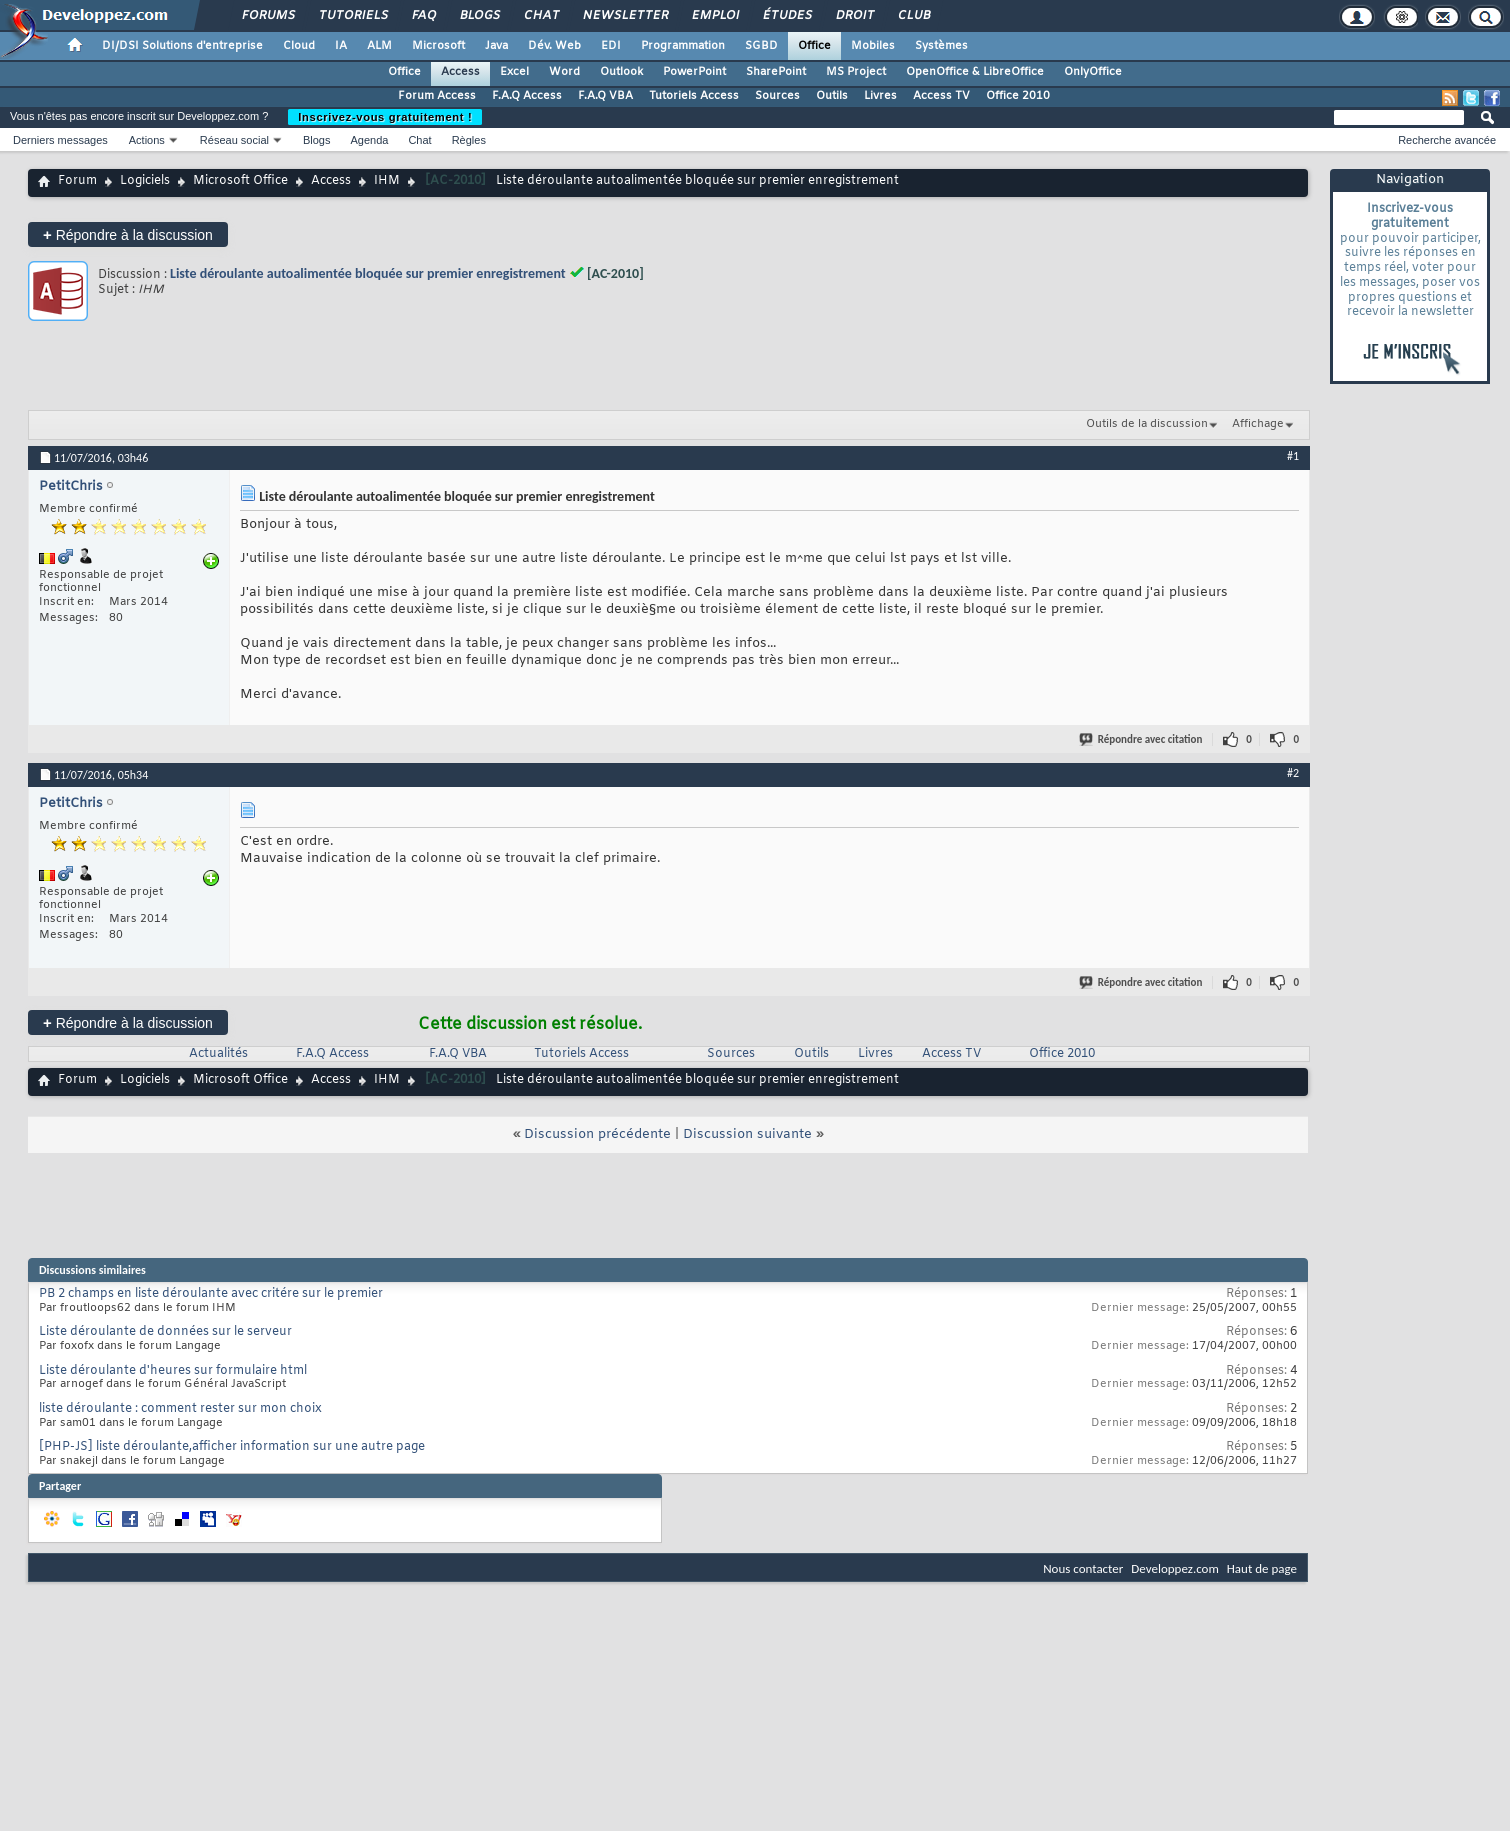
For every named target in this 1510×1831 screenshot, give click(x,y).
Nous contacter (1083, 1568)
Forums (267, 16)
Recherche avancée (1447, 140)
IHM (387, 181)
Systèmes (941, 46)
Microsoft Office (240, 181)
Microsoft (438, 46)
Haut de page (1262, 1568)
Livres (880, 96)
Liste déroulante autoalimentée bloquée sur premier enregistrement (368, 273)
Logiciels (145, 181)
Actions (147, 140)
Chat (540, 16)
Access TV (941, 96)
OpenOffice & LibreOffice (975, 72)
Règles (469, 140)
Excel (514, 72)
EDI (611, 46)
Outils (832, 96)
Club (913, 16)
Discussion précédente (597, 1134)
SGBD (761, 46)
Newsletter (624, 16)
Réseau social (234, 140)
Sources (777, 96)
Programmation (683, 46)
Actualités (218, 1054)
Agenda (369, 140)
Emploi (714, 16)
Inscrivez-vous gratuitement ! (385, 117)
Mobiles (873, 46)
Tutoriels (352, 16)
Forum (77, 181)
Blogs (479, 16)
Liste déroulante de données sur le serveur (165, 1332)
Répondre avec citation (1142, 739)
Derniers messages (60, 140)
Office (814, 46)
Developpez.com (1175, 1568)
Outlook (621, 72)
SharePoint (776, 72)
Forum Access (437, 96)
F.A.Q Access (527, 96)
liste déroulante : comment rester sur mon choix (180, 1409)
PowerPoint (694, 72)
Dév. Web (554, 46)
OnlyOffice (1093, 72)
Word (564, 72)
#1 (1293, 456)
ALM (379, 46)
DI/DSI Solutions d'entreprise (182, 46)
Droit (854, 16)
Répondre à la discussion (128, 234)
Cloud (299, 46)
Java (496, 46)
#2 (1293, 773)
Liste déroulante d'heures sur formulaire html (173, 1371)
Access (460, 72)
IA (341, 46)
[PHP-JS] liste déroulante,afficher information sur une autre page (232, 1447)
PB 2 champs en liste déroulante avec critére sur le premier (211, 1294)
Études (786, 16)
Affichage (1258, 424)
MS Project (856, 72)
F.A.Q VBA (605, 96)
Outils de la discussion (1147, 424)
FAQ (423, 16)
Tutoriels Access (694, 96)
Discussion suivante (747, 1134)
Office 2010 (1018, 96)
